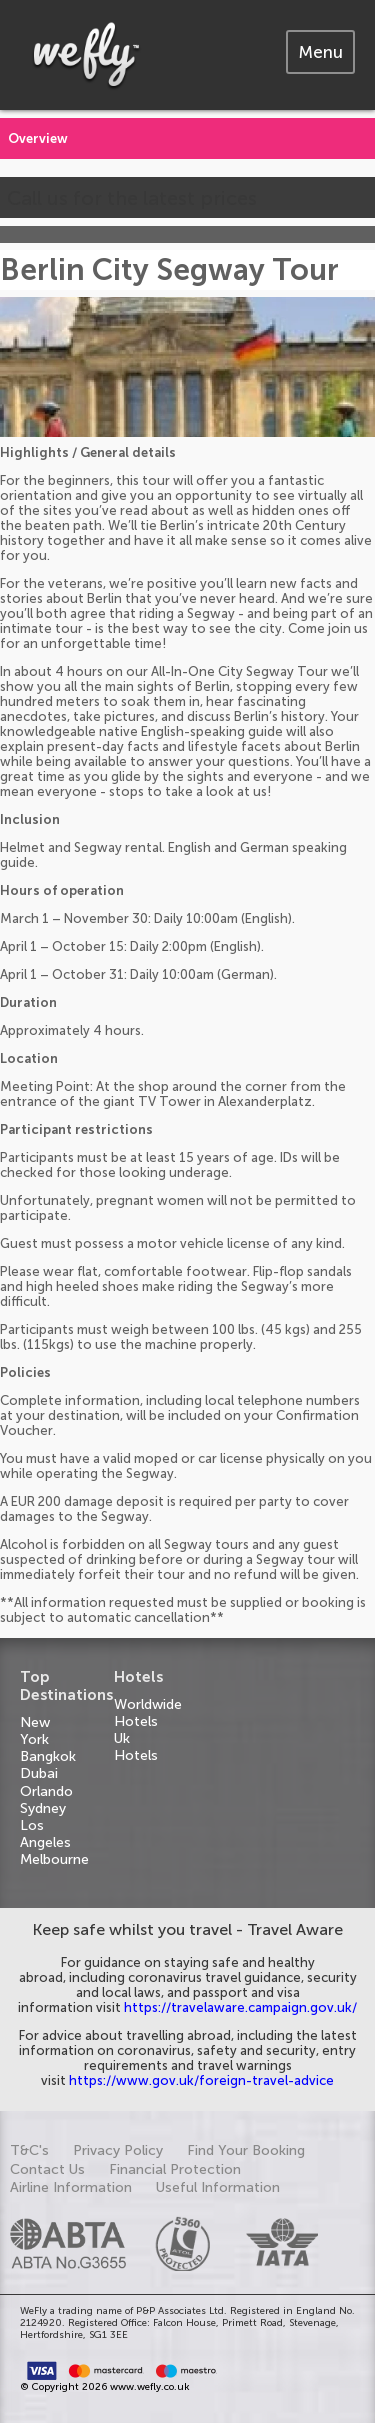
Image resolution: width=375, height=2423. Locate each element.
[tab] (320, 52)
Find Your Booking (246, 2150)
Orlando (46, 1791)
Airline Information (71, 2187)
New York (35, 1731)
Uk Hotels (136, 1747)
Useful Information (218, 2187)
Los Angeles (45, 1834)
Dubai (39, 1773)
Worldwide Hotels (148, 1713)
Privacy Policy (118, 2150)
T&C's (29, 2150)
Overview (38, 138)
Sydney (43, 1808)
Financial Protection (175, 2169)
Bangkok (48, 1756)
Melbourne (54, 1859)
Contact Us (47, 2169)
